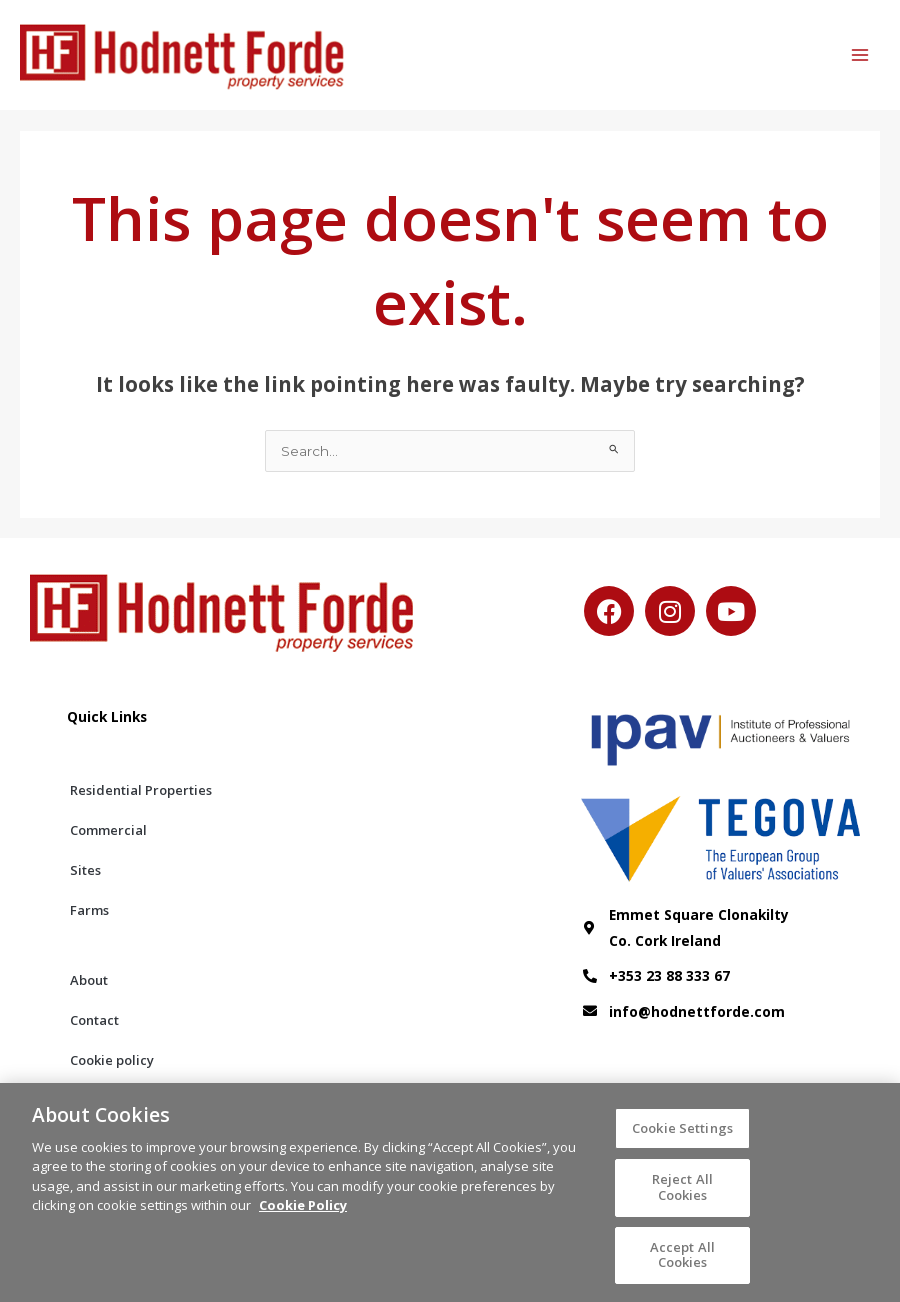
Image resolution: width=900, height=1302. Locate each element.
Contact (94, 1020)
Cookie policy (112, 1060)
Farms (89, 910)
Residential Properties (141, 790)
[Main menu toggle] (860, 55)
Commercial (108, 830)
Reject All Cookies (682, 1196)
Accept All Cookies (682, 1263)
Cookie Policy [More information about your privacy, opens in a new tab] (303, 1214)
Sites (85, 870)
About (89, 980)
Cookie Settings (682, 1136)
